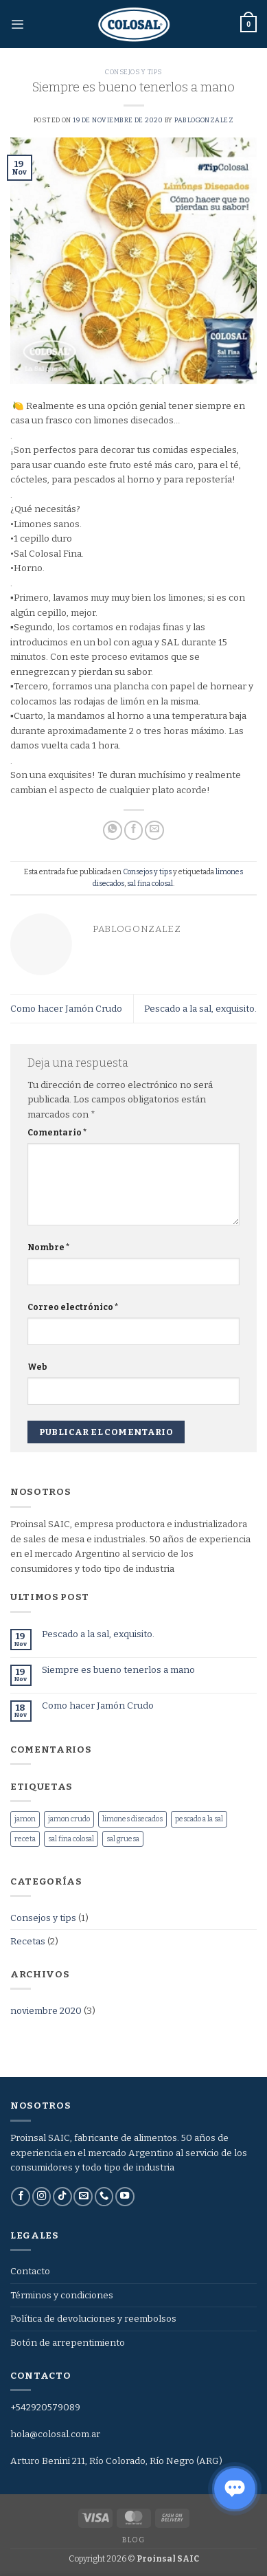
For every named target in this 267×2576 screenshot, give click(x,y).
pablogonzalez (203, 120)
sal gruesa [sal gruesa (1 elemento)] (122, 1838)
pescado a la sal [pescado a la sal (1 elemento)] (199, 1818)
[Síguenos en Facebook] (20, 2196)
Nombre (48, 1247)
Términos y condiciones (61, 2295)
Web (37, 1367)
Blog (133, 2539)
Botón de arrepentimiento (67, 2343)
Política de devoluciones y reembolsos (93, 2318)
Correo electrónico (73, 1307)
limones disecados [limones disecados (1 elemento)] (132, 1818)
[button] (17, 24)
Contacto (30, 2271)
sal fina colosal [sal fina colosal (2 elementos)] (71, 1838)
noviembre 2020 (46, 2011)
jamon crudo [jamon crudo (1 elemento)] (69, 1818)
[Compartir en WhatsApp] (112, 830)
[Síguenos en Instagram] (41, 2196)
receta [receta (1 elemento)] (25, 1838)
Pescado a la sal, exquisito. (200, 1008)
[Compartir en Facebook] (133, 830)
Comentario (57, 1132)
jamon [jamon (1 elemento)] (25, 1818)
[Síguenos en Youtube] (125, 2196)
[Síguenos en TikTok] (62, 2196)
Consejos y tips (133, 72)
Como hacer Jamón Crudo (66, 1008)
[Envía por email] (154, 830)
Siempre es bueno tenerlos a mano (118, 1670)
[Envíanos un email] (83, 2196)
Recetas (27, 1941)
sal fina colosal (150, 883)
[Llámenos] (104, 2196)
